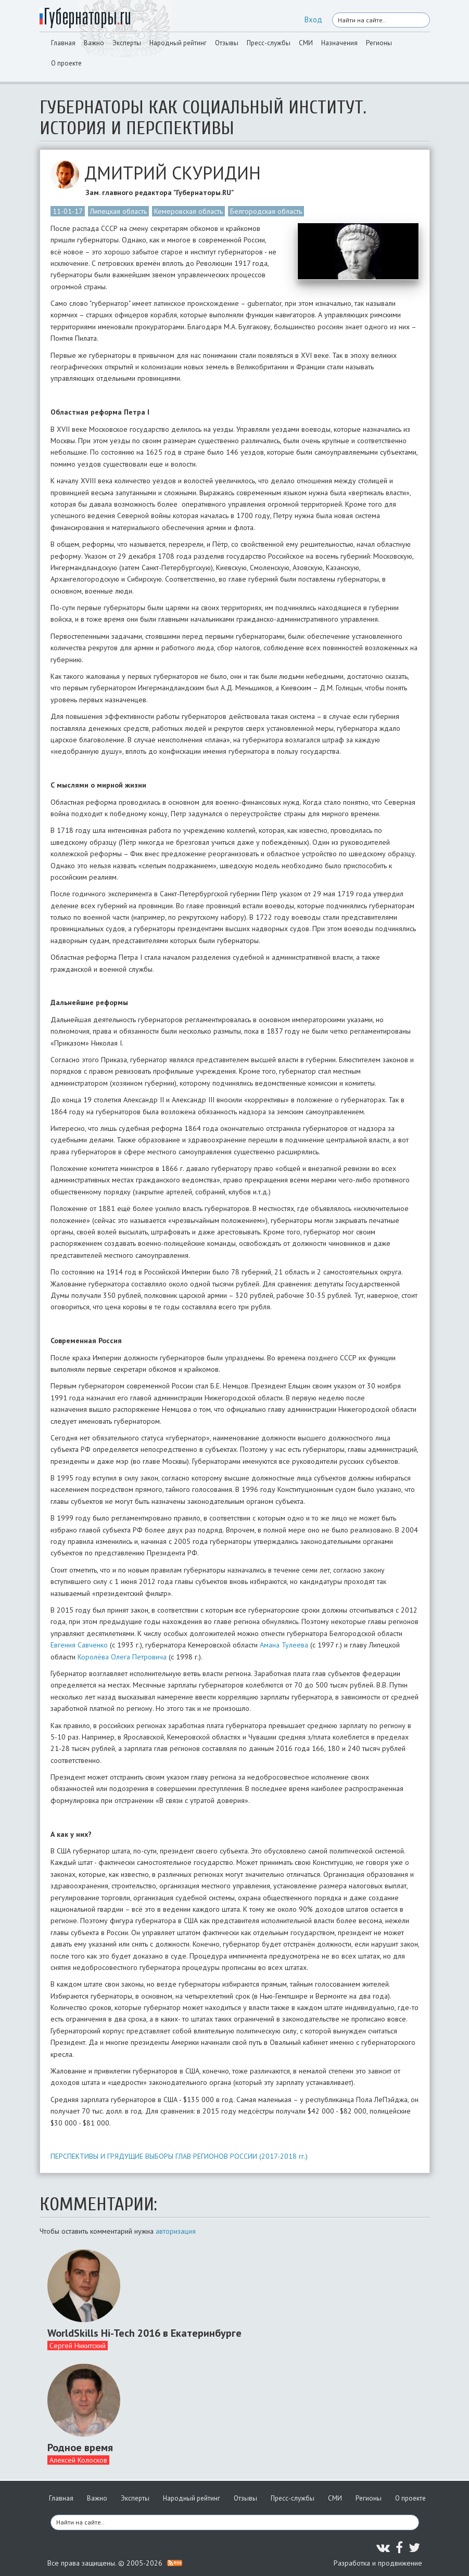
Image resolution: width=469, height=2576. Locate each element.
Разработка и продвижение (378, 2563)
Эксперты (126, 42)
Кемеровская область (188, 211)
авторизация (176, 2231)
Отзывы (226, 42)
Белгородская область (266, 211)
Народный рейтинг (178, 42)
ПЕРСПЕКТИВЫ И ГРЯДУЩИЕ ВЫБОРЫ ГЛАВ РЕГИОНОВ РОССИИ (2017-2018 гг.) (179, 2156)
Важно (94, 42)
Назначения (339, 42)
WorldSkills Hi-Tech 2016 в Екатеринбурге (144, 2333)
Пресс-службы (268, 42)
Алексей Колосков (78, 2460)
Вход (313, 19)
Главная (63, 42)
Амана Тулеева (284, 1645)
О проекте (66, 63)
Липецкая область (118, 211)
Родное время (80, 2447)
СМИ (306, 42)
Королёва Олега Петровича (122, 1656)
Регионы (379, 42)
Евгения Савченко (79, 1645)
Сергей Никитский (77, 2345)
